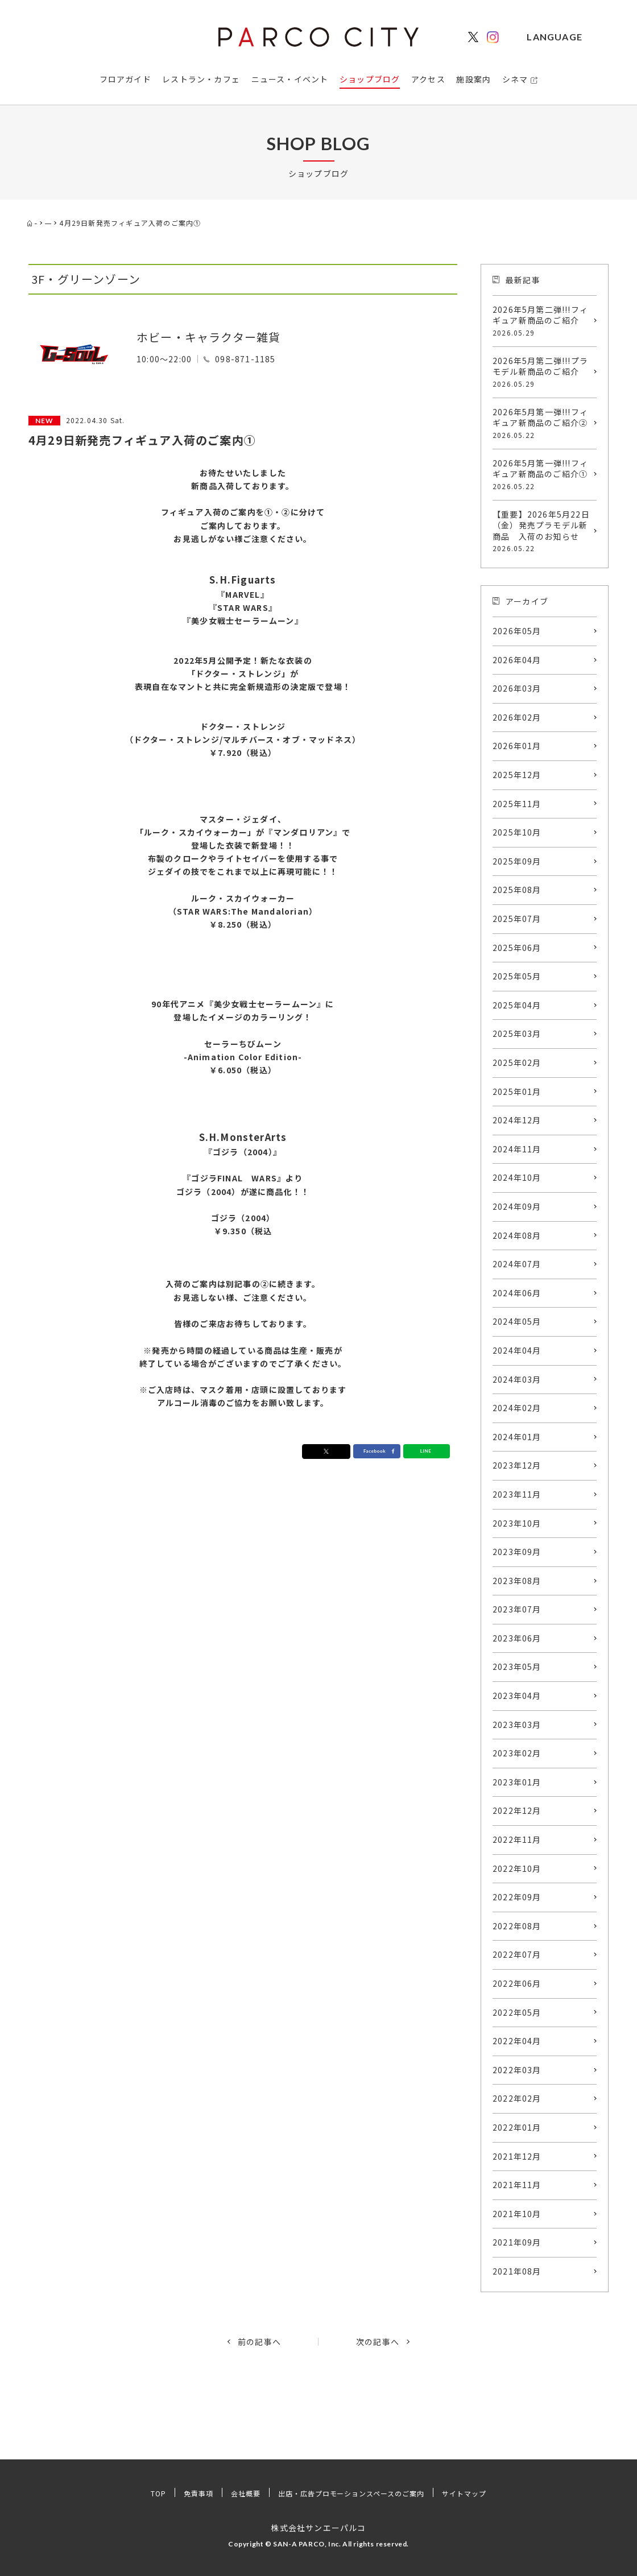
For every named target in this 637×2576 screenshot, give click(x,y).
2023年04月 (517, 1695)
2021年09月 (517, 2242)
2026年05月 (517, 630)
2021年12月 (517, 2156)
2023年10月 (517, 1523)
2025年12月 (517, 774)
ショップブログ (370, 79)
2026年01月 (517, 745)
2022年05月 (517, 2012)
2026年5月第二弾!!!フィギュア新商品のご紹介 (542, 321)
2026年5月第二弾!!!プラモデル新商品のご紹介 (542, 372)
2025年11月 (517, 803)
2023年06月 (517, 1638)
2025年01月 (517, 1091)
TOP (133, 2493)
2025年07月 (517, 918)
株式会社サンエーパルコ (318, 2527)
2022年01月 (517, 2127)
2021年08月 (517, 2271)
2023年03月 (517, 1724)
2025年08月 (517, 889)
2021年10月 (517, 2213)
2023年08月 (517, 1580)
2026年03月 (517, 688)
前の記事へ (259, 2342)
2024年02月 (517, 1407)
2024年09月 (517, 1206)
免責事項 (178, 2493)
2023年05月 (517, 1666)
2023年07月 (517, 1609)
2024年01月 (517, 1436)
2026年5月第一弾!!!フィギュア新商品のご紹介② (542, 423)
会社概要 (231, 2493)
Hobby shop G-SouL (197, 318)
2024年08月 (517, 1235)
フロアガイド (125, 79)
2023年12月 (517, 1465)
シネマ (515, 79)
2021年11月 (517, 2184)
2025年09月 (517, 861)
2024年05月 (517, 1321)
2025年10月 (517, 832)
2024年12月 (517, 1120)
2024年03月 (517, 1379)
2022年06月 (517, 1983)
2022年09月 (517, 1897)
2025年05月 (517, 976)
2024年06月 (517, 1293)
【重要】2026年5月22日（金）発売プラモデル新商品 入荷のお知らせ (542, 531)
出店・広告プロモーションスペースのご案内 (354, 2493)
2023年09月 (517, 1551)
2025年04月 (517, 1005)
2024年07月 (517, 1264)
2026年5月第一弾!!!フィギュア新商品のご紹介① (542, 474)
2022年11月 (517, 1839)
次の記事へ (377, 2342)
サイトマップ (487, 2493)
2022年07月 (517, 1954)
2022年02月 (517, 2098)
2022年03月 (517, 2069)
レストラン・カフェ (201, 79)
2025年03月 (517, 1033)
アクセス (428, 79)
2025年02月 (517, 1062)
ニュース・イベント (290, 79)
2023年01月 (517, 1782)
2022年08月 (517, 1926)
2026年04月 (517, 659)
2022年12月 (517, 1810)
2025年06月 (517, 947)
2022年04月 (517, 2040)
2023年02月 (517, 1753)
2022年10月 (517, 1868)
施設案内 (473, 79)
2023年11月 (517, 1494)
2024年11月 (517, 1149)
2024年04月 (517, 1350)
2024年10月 (517, 1177)
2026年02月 (517, 717)
